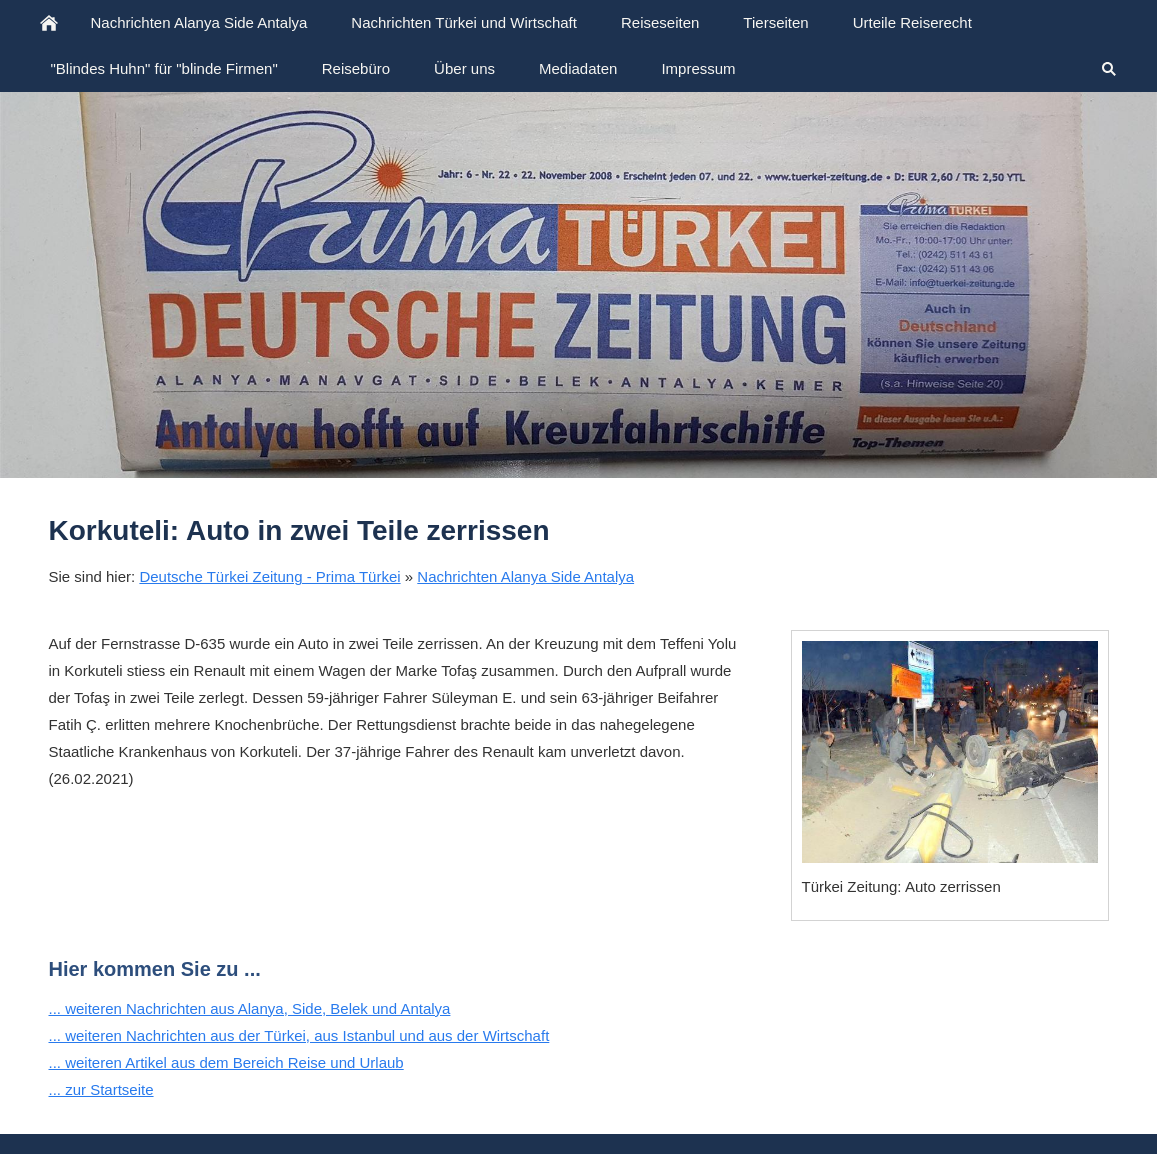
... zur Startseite (101, 1089)
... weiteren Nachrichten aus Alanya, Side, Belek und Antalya (250, 1008)
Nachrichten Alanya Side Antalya (525, 576)
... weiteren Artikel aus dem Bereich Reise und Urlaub (226, 1062)
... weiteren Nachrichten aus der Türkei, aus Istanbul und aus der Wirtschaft (299, 1035)
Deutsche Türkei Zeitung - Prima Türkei (269, 576)
